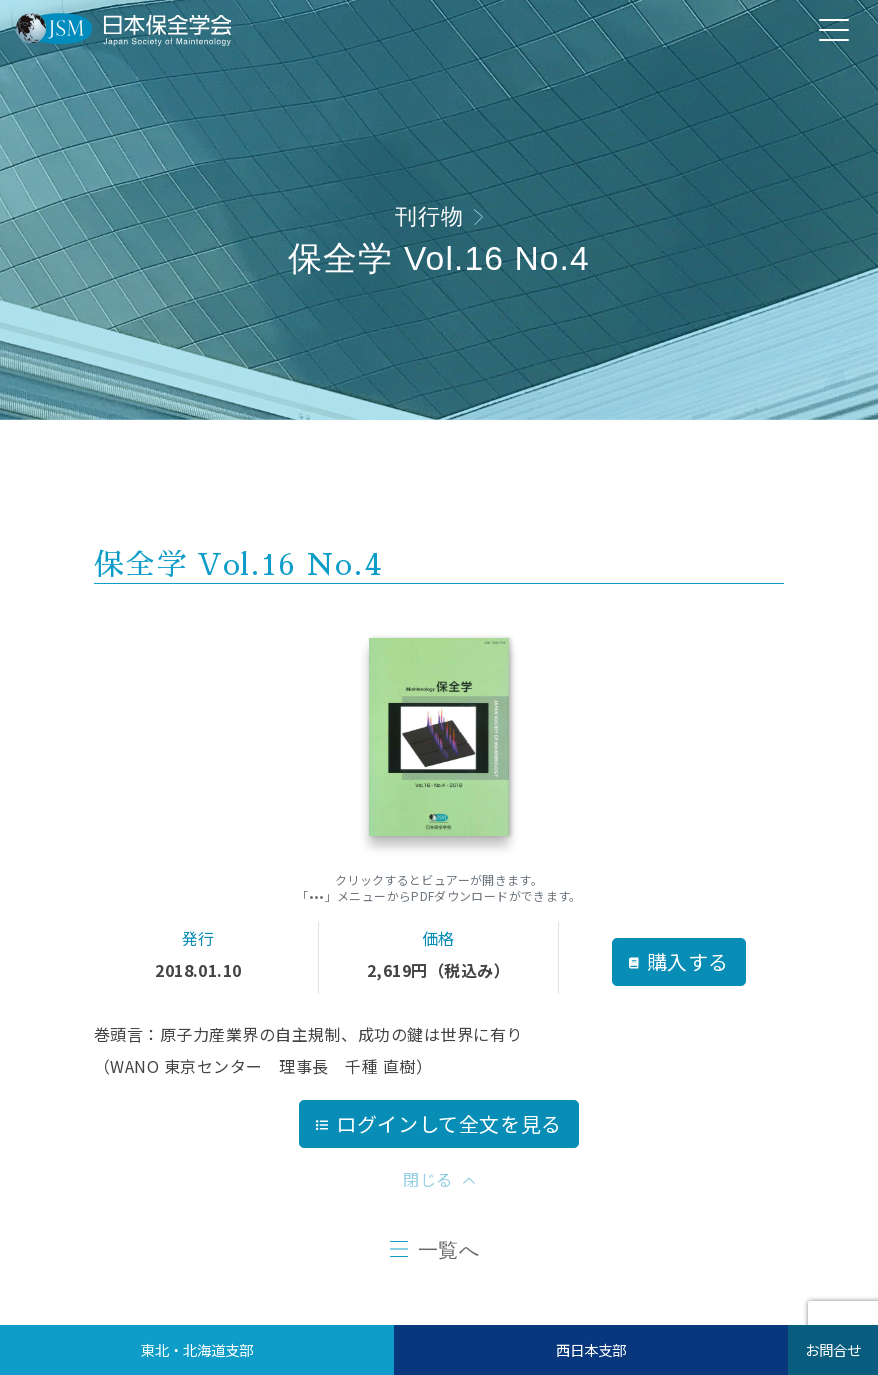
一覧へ (449, 1250)
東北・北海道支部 (197, 1349)
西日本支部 (591, 1349)
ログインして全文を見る (439, 1123)
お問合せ (833, 1349)
